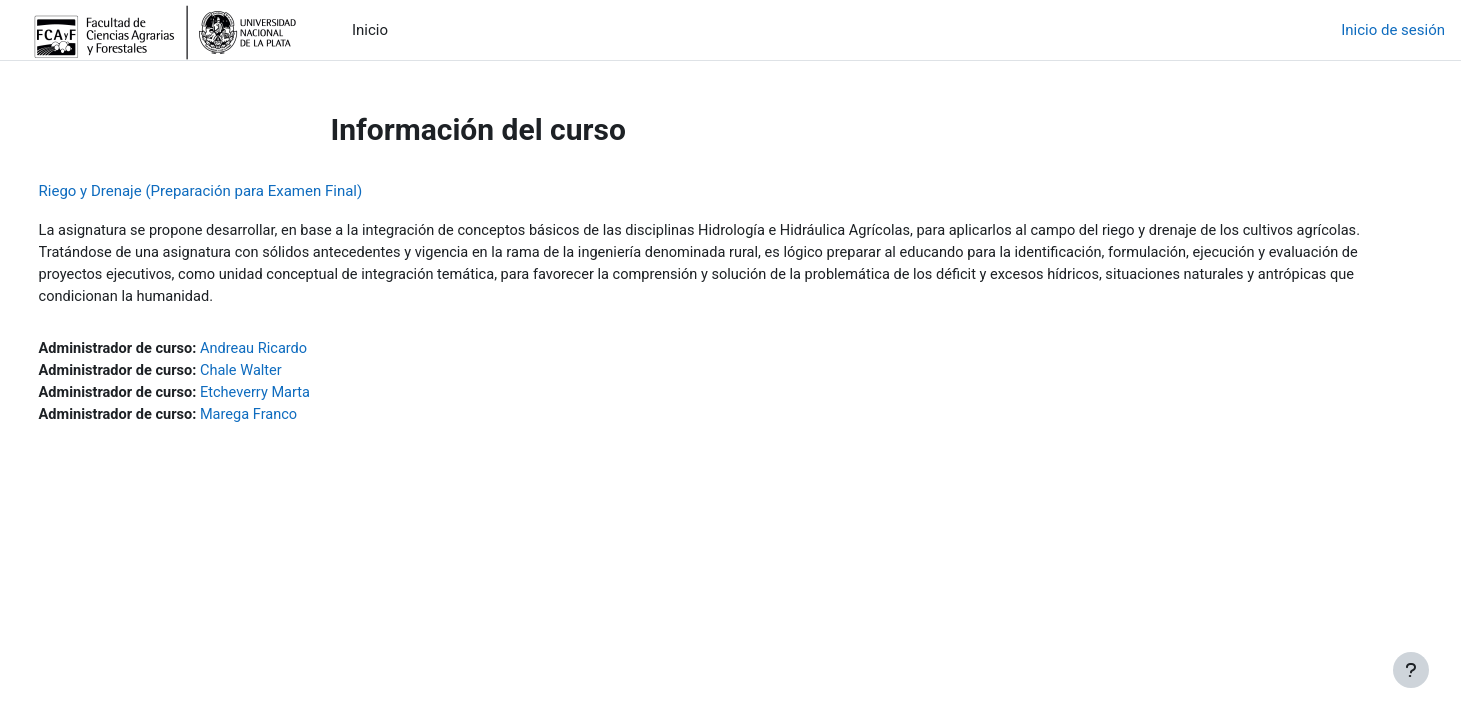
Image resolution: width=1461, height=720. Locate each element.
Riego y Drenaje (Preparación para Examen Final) (238, 191)
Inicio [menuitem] (370, 30)
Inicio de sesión (1393, 30)
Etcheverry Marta (298, 397)
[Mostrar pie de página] (1411, 670)
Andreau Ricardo (297, 352)
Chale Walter (284, 375)
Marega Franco (292, 420)
